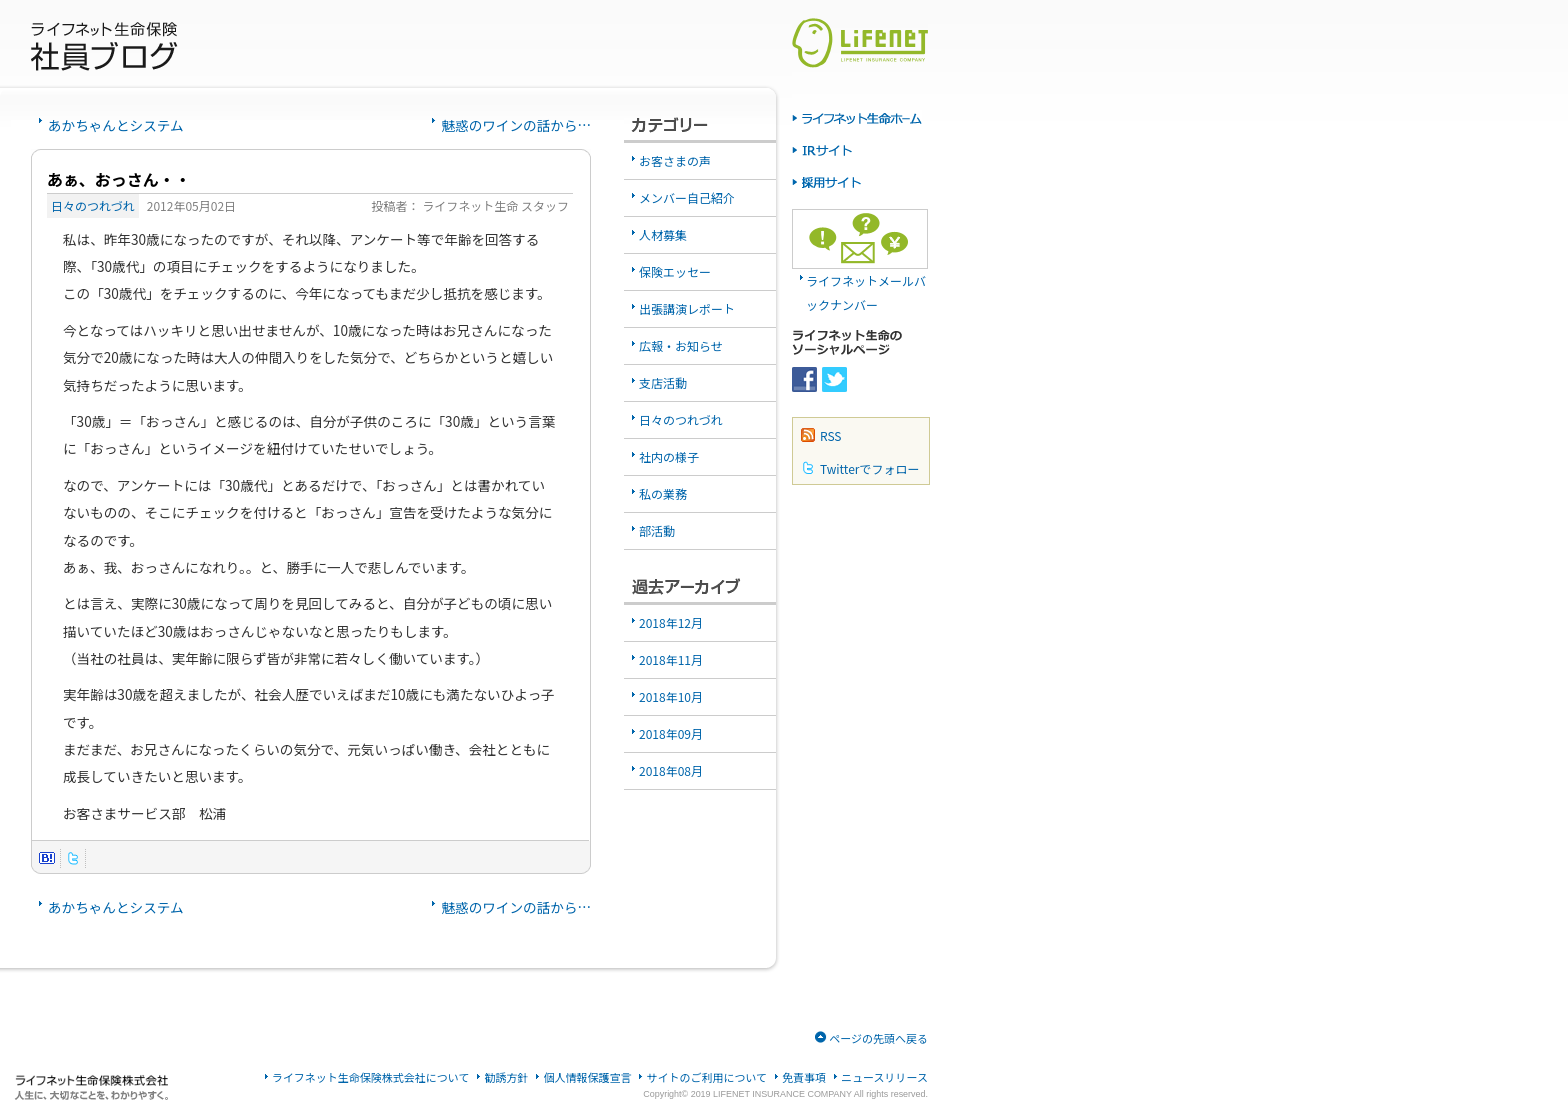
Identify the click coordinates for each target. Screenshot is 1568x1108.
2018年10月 (671, 696)
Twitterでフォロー (869, 468)
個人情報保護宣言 (587, 1077)
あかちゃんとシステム (116, 125)
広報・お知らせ (681, 345)
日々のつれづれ (93, 205)
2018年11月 (671, 659)
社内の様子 (669, 456)
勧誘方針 (506, 1077)
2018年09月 (671, 733)
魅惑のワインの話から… (516, 125)
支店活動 (663, 382)
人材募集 (663, 234)
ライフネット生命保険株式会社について (371, 1077)
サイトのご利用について (706, 1077)
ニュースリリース (884, 1077)
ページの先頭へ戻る (878, 1038)
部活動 (657, 530)
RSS (831, 435)
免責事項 (804, 1077)
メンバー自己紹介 (687, 197)
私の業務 (663, 493)
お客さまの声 (675, 160)
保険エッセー (675, 271)
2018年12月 (671, 622)
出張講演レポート (687, 308)
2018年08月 (671, 770)
